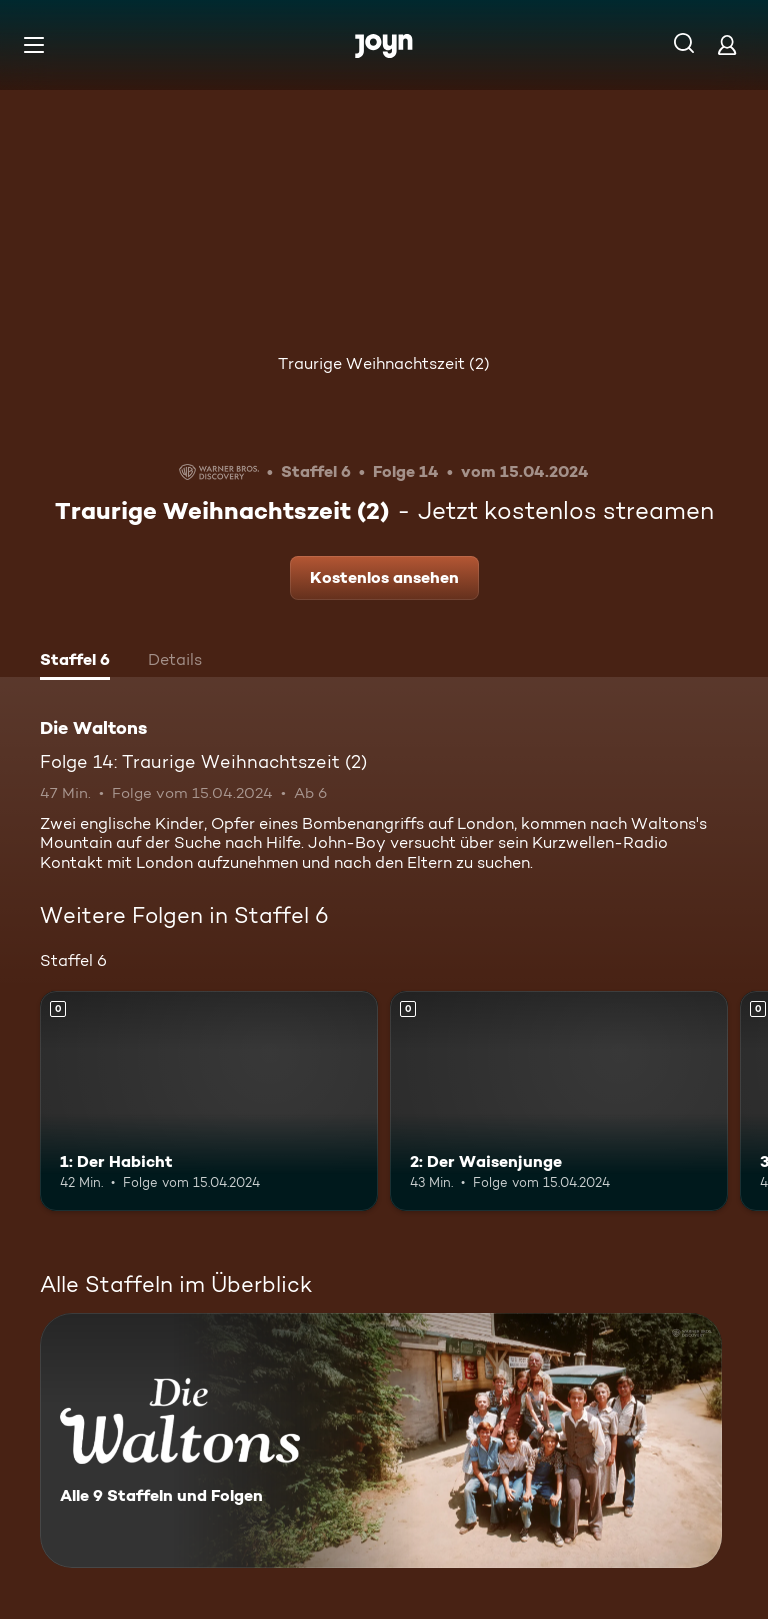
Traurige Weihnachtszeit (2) (384, 363)
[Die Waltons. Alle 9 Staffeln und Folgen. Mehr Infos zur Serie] (381, 1440)
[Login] (727, 44)
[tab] (75, 662)
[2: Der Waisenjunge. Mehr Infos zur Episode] (559, 1101)
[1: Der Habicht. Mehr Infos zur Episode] (209, 1101)
